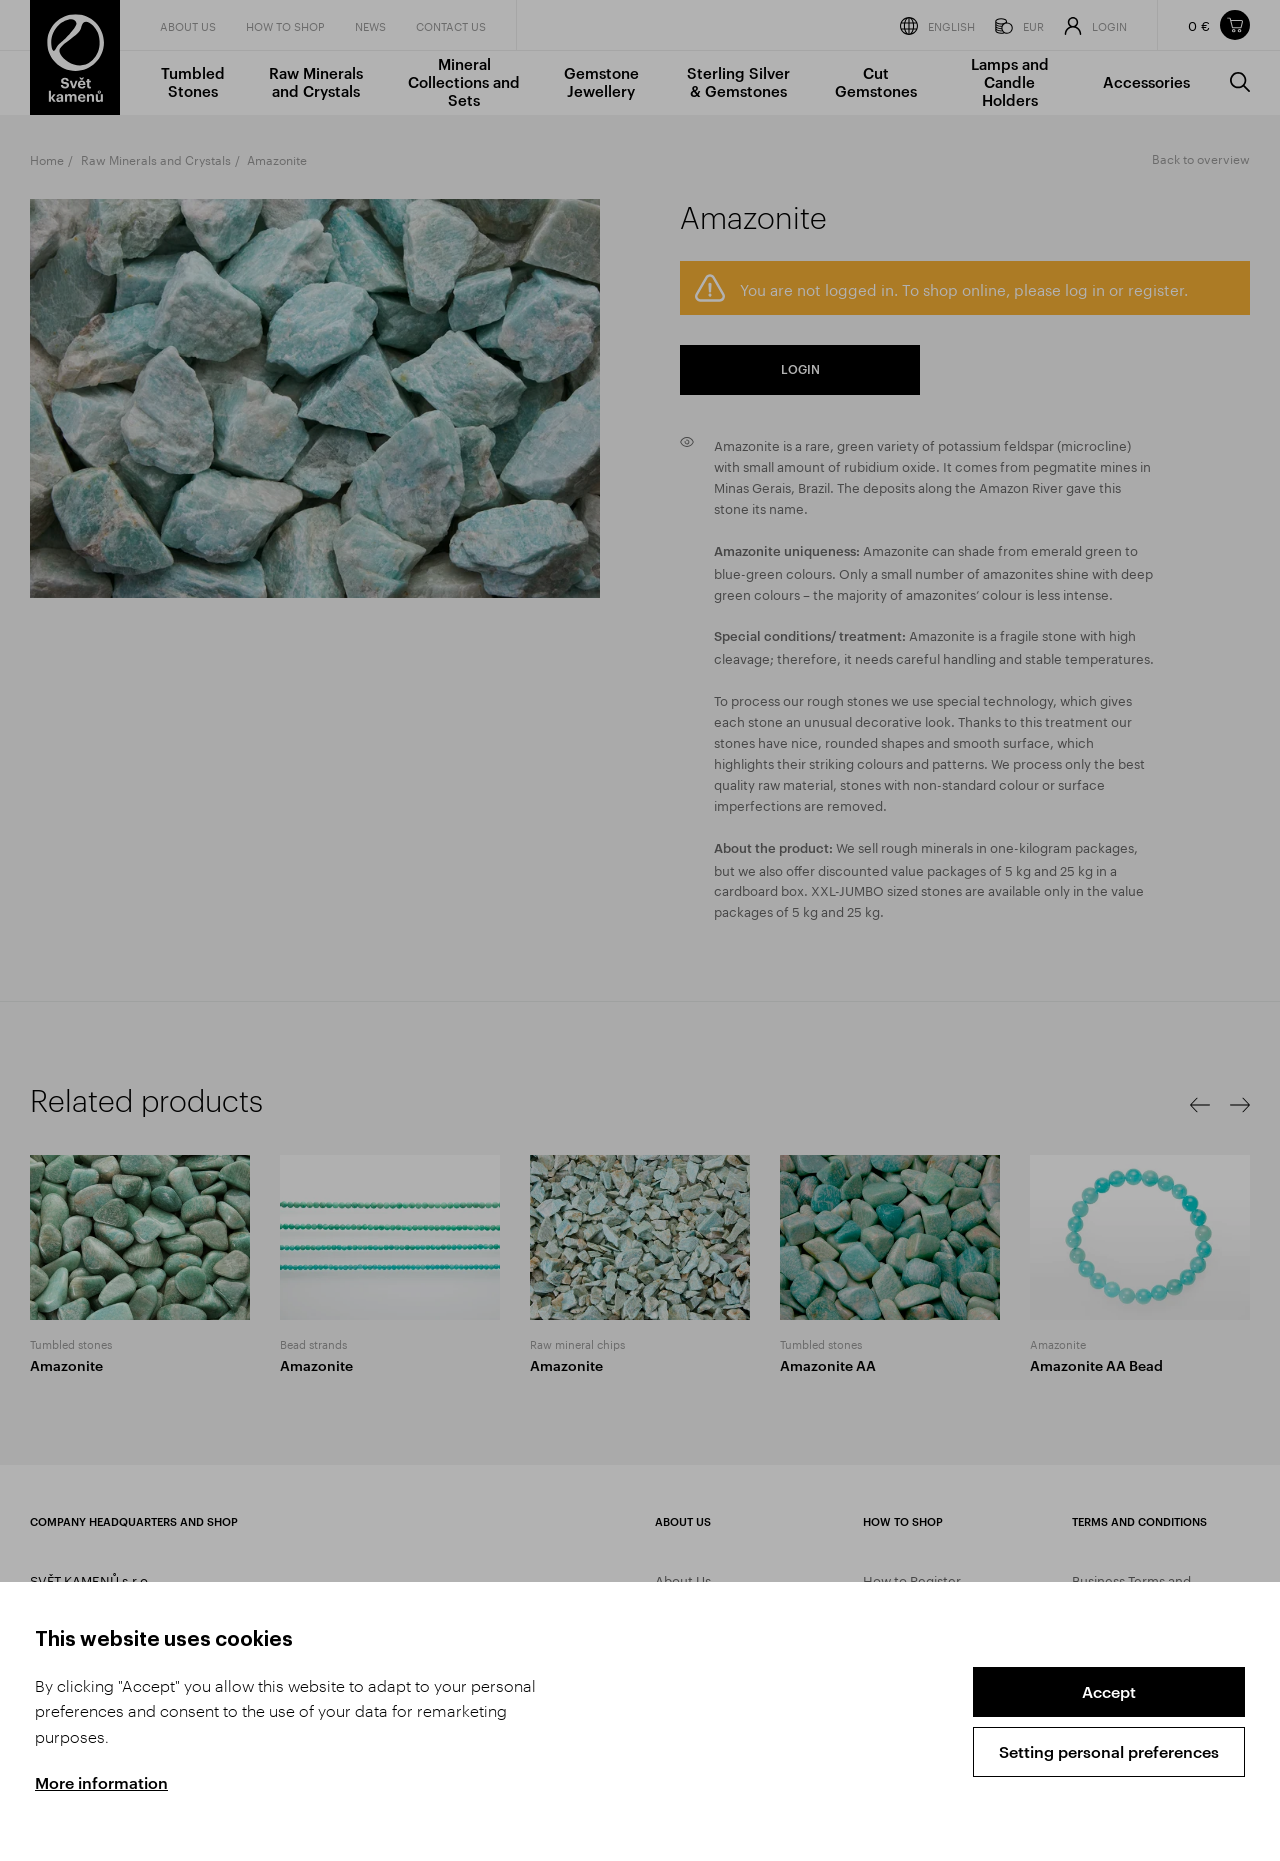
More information (101, 1782)
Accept (1109, 1691)
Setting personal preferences (1109, 1751)
